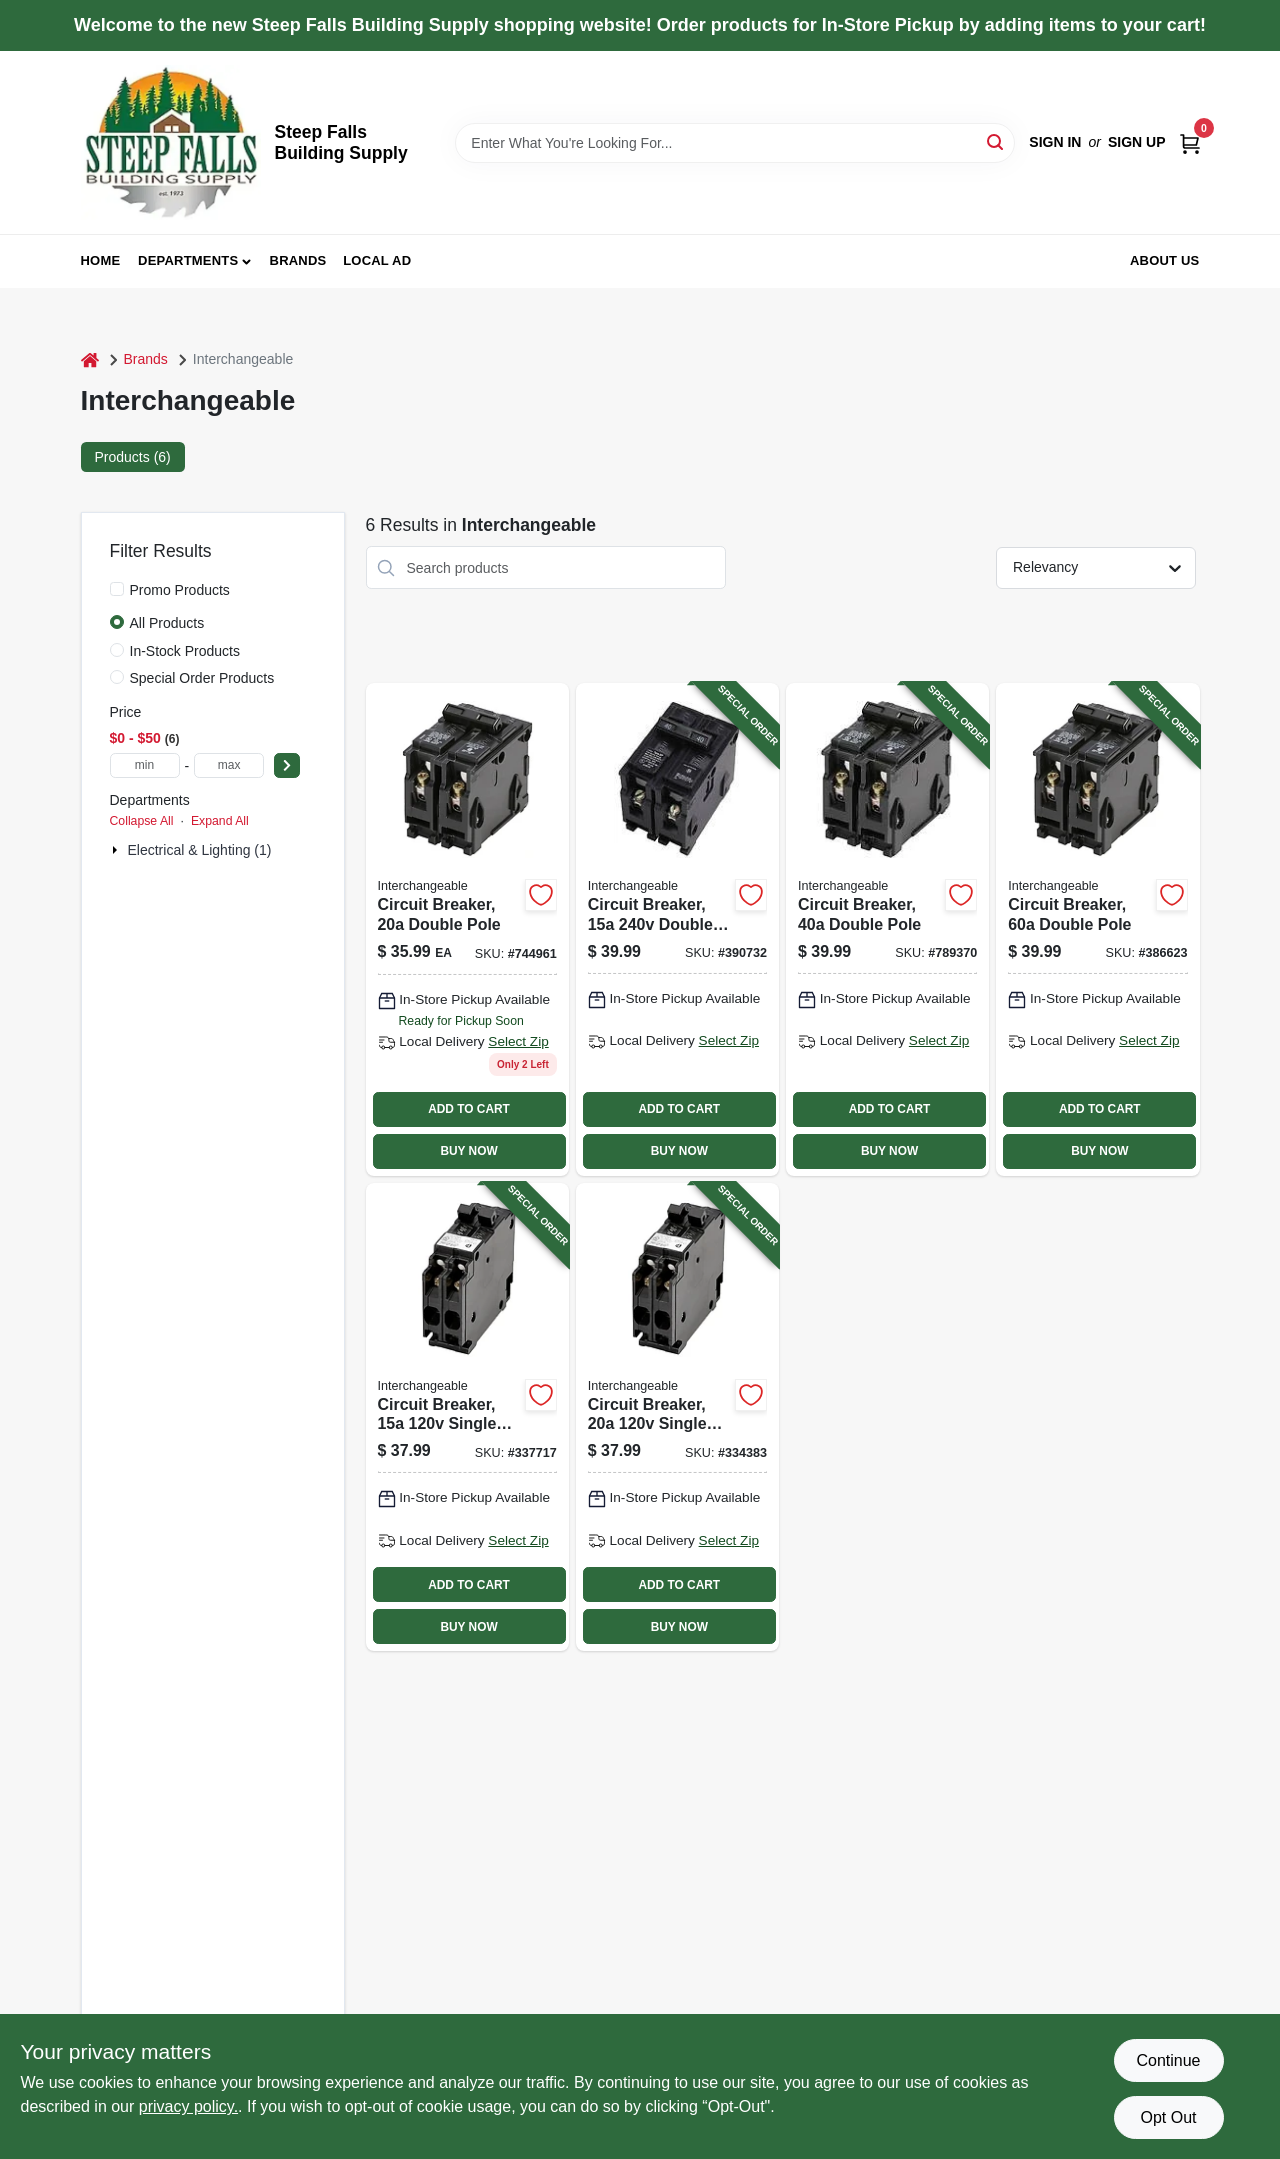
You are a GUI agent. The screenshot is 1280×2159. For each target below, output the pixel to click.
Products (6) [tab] (133, 457)
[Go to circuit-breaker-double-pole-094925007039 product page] (467, 929)
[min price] (145, 765)
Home (101, 260)
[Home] (90, 359)
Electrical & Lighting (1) (200, 850)
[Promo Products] (117, 589)
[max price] (229, 765)
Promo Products (180, 590)
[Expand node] (117, 850)
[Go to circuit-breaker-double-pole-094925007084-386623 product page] (1097, 929)
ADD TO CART (469, 1109)
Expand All (220, 821)
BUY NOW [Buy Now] (468, 1151)
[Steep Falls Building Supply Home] (171, 142)
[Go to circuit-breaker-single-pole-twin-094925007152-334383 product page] (677, 1417)
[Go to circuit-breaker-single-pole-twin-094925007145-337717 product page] (467, 1417)
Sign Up (1137, 142)
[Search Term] (735, 143)
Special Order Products (202, 678)
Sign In (1055, 142)
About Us (1165, 260)
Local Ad (377, 260)
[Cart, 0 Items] (1190, 142)
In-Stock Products (185, 651)
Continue (1168, 2060)
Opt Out (1168, 2117)
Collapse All (142, 821)
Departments (188, 260)
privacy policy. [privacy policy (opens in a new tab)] (188, 2106)
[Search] (996, 141)
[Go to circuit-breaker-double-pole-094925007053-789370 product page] (887, 929)
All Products (167, 623)
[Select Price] (287, 765)
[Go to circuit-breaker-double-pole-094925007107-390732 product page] (677, 929)
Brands (298, 260)
